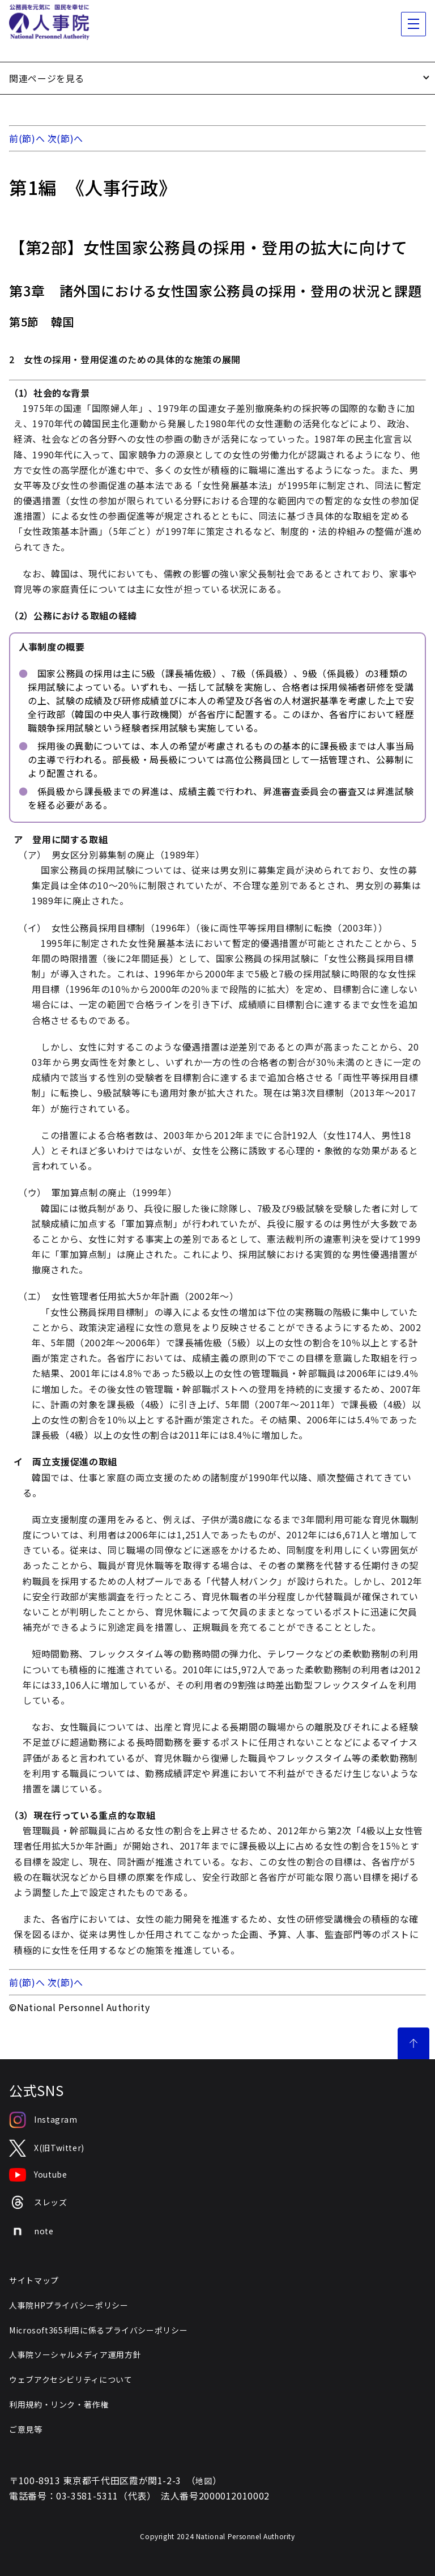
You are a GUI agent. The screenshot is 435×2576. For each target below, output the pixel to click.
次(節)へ (65, 138)
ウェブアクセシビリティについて (71, 2379)
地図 (203, 2480)
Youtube (38, 2175)
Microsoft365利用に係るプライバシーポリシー (98, 2330)
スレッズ (38, 2202)
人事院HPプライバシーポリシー (69, 2305)
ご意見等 (25, 2429)
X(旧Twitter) (46, 2148)
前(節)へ (27, 138)
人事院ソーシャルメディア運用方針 (75, 2354)
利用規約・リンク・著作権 (59, 2404)
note (31, 2231)
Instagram (43, 2119)
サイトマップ (34, 2280)
